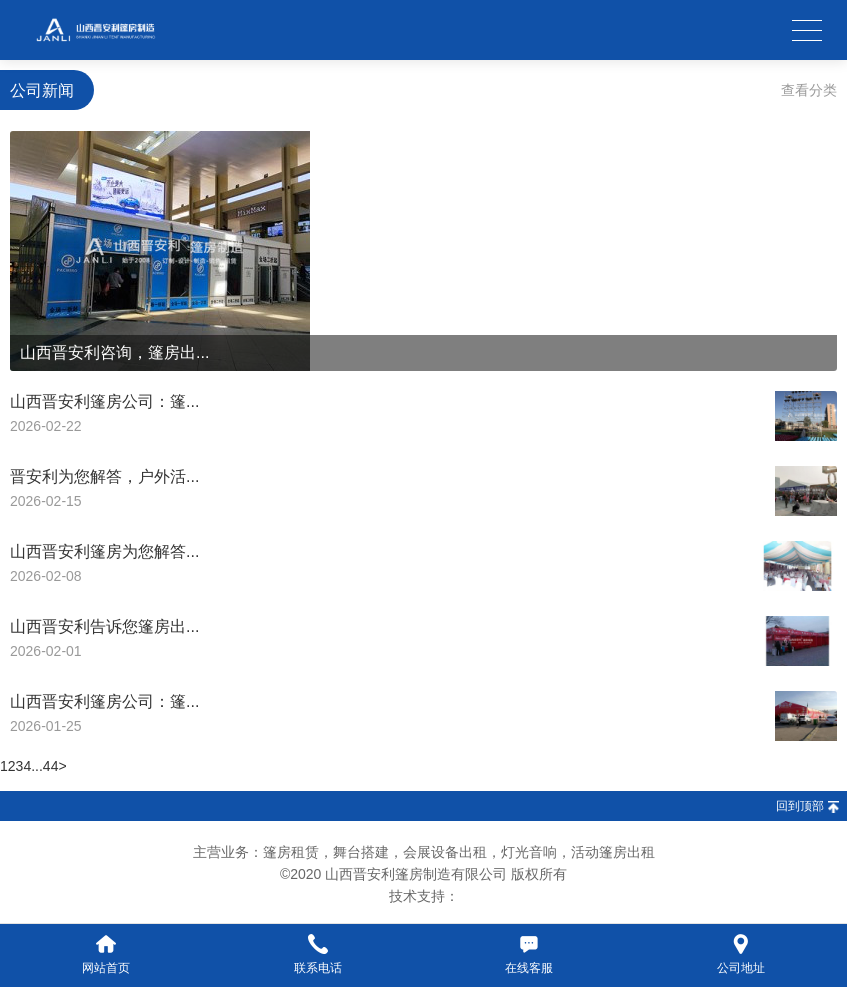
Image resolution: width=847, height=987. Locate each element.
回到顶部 (800, 806)
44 (51, 766)
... (37, 766)
